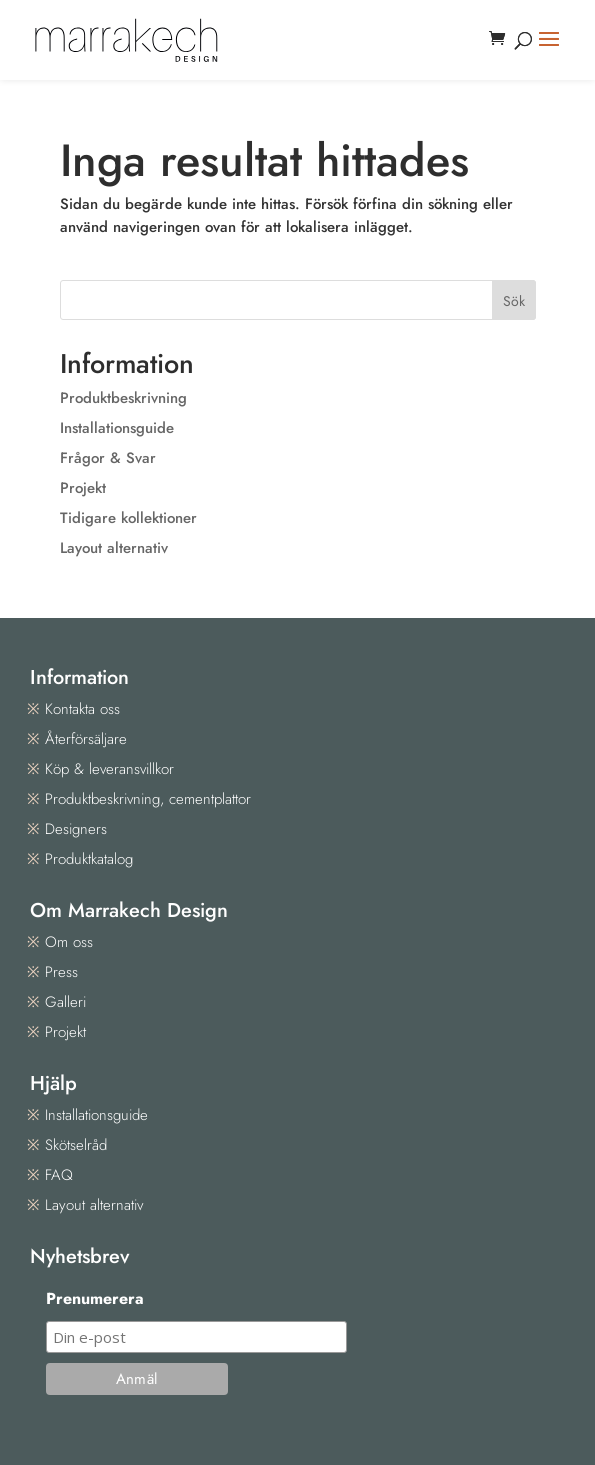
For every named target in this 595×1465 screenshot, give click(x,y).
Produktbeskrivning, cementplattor (148, 799)
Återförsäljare (86, 739)
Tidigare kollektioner (128, 518)
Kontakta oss (82, 709)
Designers (76, 829)
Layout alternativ (114, 548)
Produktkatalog (89, 859)
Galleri (65, 1002)
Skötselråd (76, 1145)
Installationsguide (117, 428)
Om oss (69, 942)
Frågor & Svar (108, 458)
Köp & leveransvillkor (109, 769)
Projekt (83, 488)
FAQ (59, 1175)
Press (61, 972)
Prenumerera (95, 1298)
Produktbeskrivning (123, 398)
